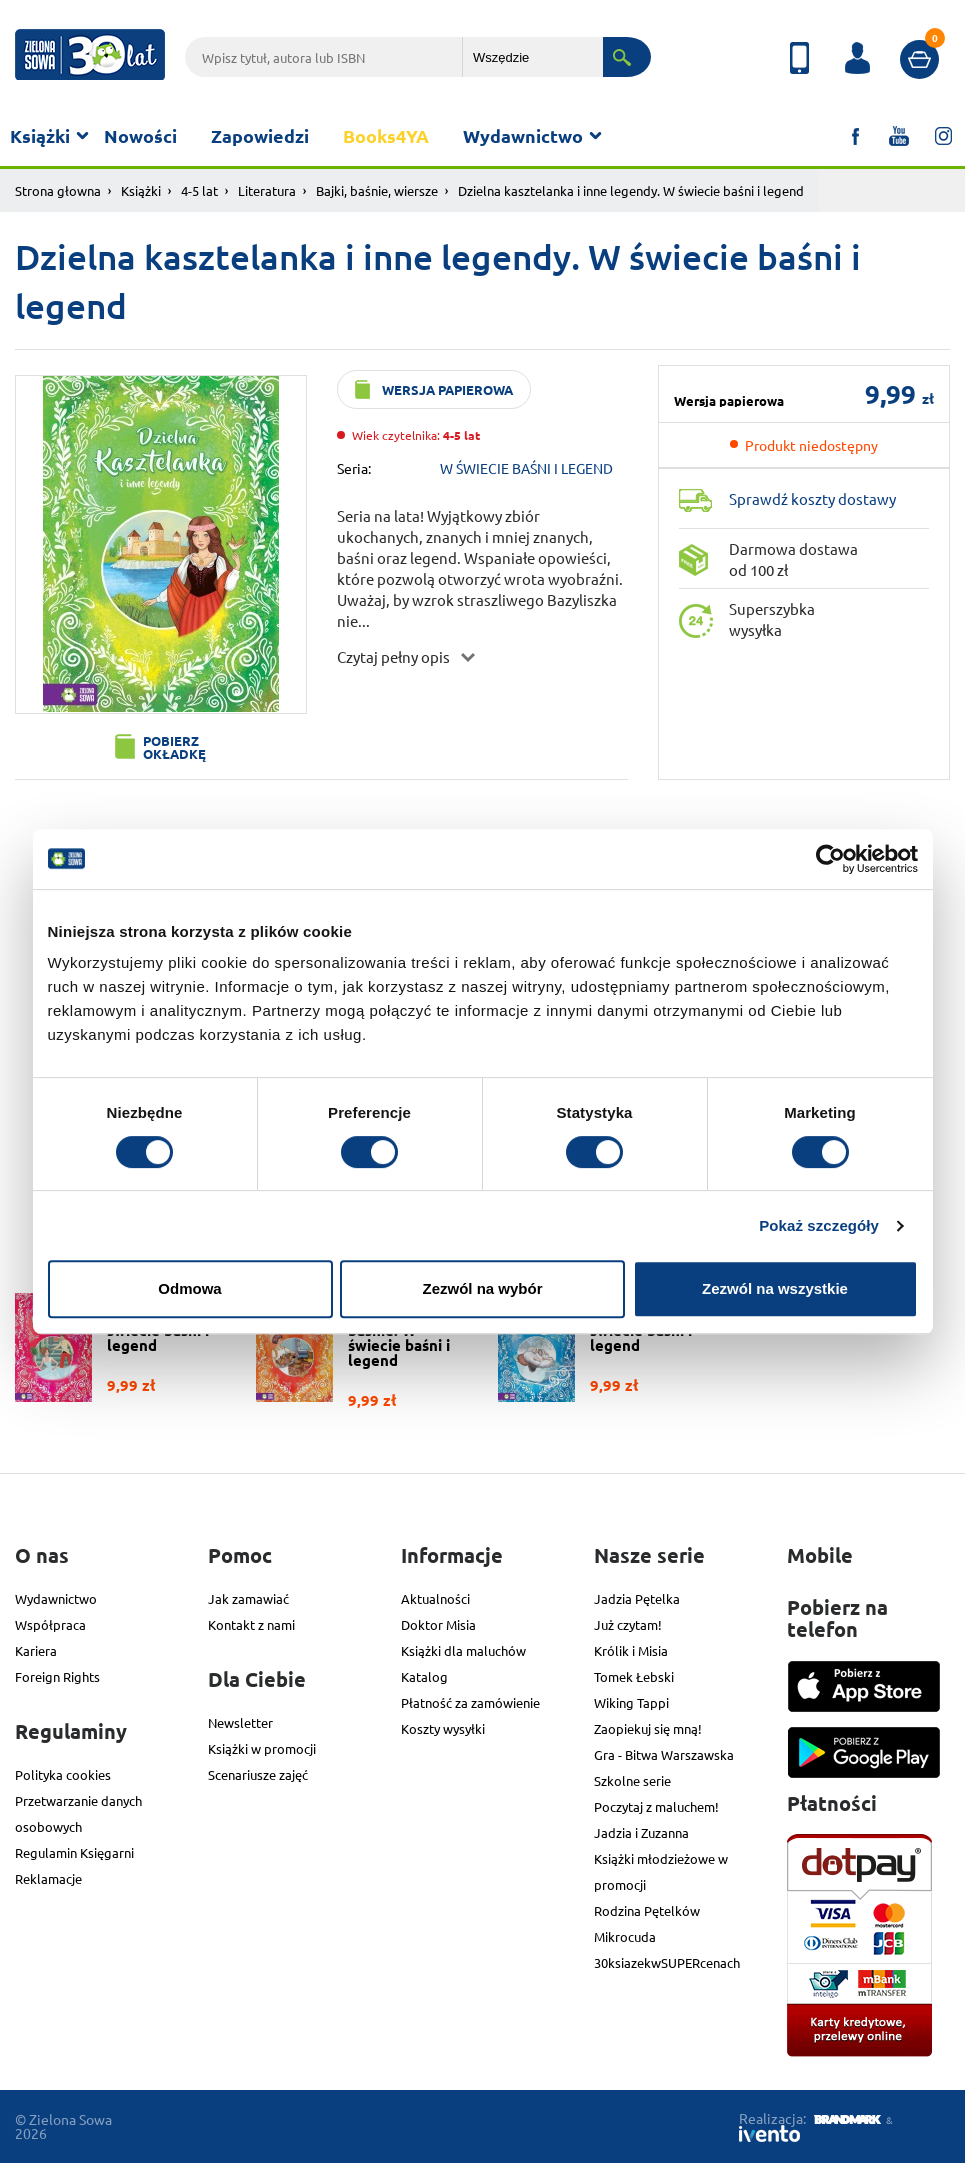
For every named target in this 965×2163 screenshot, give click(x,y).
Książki (40, 135)
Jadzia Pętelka (637, 1598)
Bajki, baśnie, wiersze (377, 190)
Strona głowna (58, 190)
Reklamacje (48, 1878)
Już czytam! (628, 1624)
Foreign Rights (57, 1676)
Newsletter (240, 1722)
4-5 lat (199, 190)
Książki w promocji (262, 1748)
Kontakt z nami (251, 1624)
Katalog (424, 1676)
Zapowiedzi (260, 135)
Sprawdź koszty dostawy (812, 498)
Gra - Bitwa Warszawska (664, 1754)
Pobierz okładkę (174, 747)
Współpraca (50, 1624)
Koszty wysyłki (443, 1728)
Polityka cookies (63, 1774)
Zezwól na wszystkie (775, 1288)
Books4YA (386, 135)
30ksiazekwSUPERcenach (667, 1962)
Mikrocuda (625, 1936)
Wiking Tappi (631, 1702)
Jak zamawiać (248, 1598)
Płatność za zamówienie (470, 1702)
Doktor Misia (438, 1624)
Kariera (36, 1650)
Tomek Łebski (634, 1676)
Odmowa (189, 1288)
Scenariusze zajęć (258, 1774)
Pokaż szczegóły (819, 1225)
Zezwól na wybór (482, 1288)
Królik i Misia (631, 1650)
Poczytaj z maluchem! (656, 1806)
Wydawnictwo (523, 135)
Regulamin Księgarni (74, 1852)
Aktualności (435, 1598)
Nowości (140, 135)
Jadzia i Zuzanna (641, 1832)
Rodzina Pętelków (647, 1910)
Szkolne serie (632, 1780)
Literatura (267, 190)
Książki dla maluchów (463, 1650)
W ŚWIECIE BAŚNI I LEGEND (526, 468)
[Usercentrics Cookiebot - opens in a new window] (830, 859)
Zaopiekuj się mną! (648, 1728)
